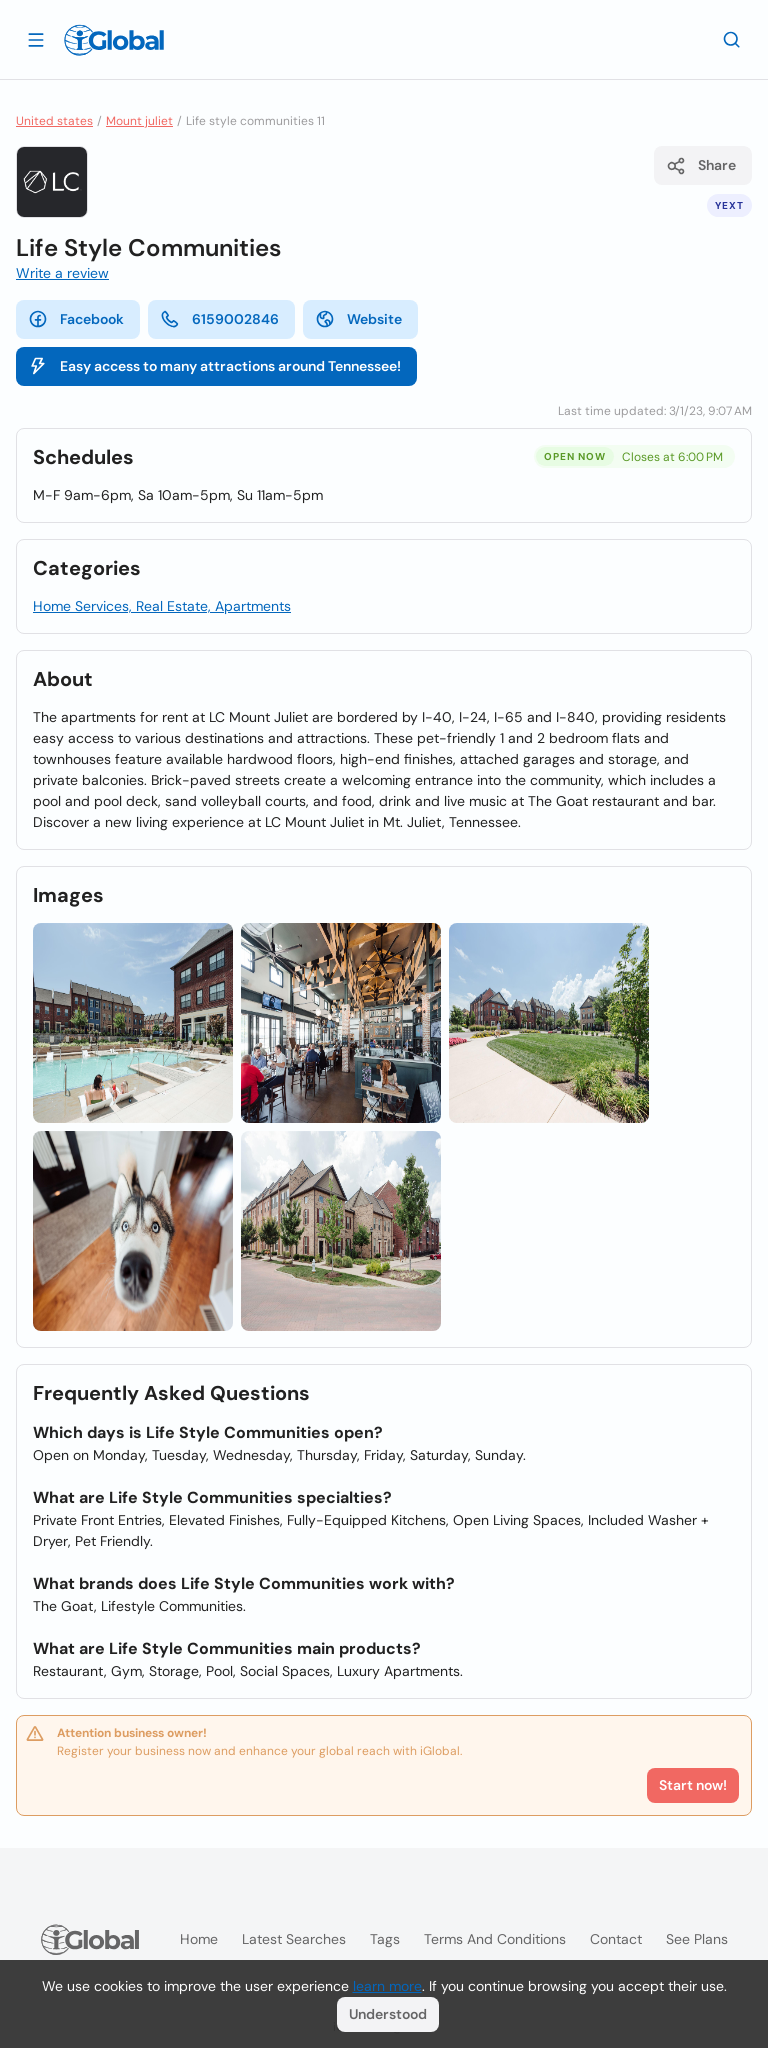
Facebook (76, 319)
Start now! (693, 1785)
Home (199, 1939)
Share (701, 166)
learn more (387, 1986)
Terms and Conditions (495, 1939)
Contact (616, 1939)
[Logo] (114, 40)
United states (54, 121)
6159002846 (219, 319)
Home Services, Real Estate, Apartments (162, 606)
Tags (385, 1939)
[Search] (732, 39)
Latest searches (294, 1939)
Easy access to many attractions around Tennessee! (214, 366)
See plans (697, 1939)
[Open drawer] (36, 39)
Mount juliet (139, 121)
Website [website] (358, 319)
